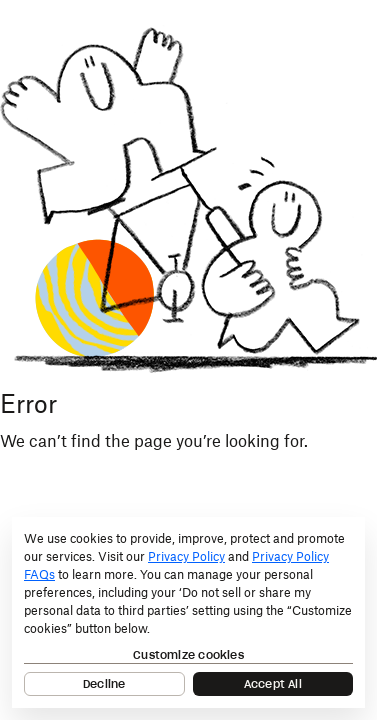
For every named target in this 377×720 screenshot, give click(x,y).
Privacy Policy (186, 557)
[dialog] (188, 612)
